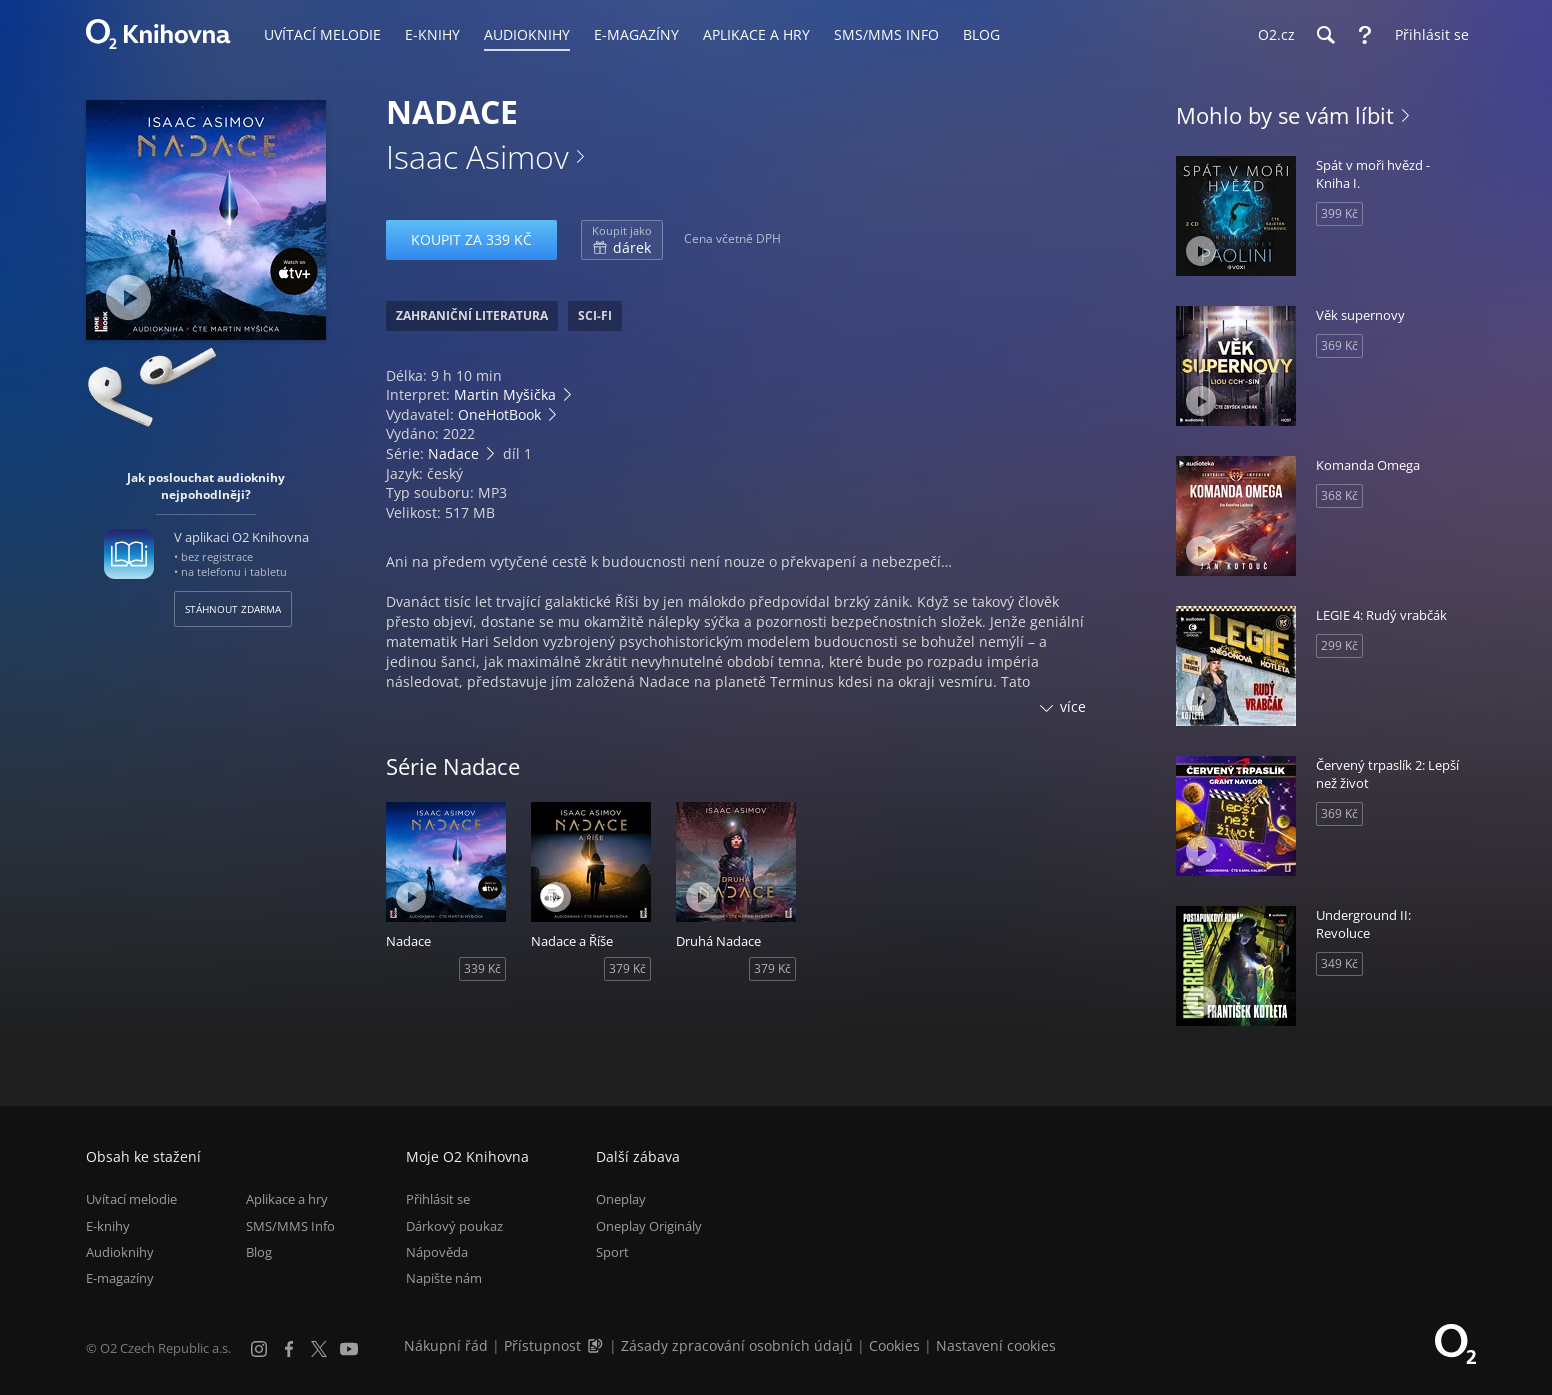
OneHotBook (499, 414)
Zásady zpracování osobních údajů (737, 1345)
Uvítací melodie (131, 1199)
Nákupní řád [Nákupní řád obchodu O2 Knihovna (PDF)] (446, 1345)
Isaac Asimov (477, 156)
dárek (622, 240)
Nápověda (437, 1252)
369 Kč (1339, 345)
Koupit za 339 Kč (471, 239)
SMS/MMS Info (290, 1226)
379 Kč (627, 968)
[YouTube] (349, 1349)
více (1073, 706)
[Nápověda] (1365, 35)
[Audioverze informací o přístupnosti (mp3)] (597, 1345)
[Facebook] (289, 1349)
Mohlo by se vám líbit (1285, 115)
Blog (259, 1252)
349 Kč (1339, 963)
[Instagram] (259, 1349)
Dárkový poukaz (454, 1226)
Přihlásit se (438, 1199)
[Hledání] (1325, 35)
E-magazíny (120, 1278)
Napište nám (444, 1278)
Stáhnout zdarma (233, 609)
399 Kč (1339, 213)
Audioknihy (120, 1252)
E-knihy (108, 1226)
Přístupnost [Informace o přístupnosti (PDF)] (542, 1345)
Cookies (894, 1345)
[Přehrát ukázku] (128, 297)
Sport (612, 1252)
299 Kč (1339, 645)
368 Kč (1339, 495)
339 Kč (482, 968)
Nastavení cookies (996, 1345)
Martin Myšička (505, 394)
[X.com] (319, 1349)
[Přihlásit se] (1427, 35)
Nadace (453, 453)
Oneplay (621, 1199)
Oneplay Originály (649, 1226)
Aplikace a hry (287, 1199)
